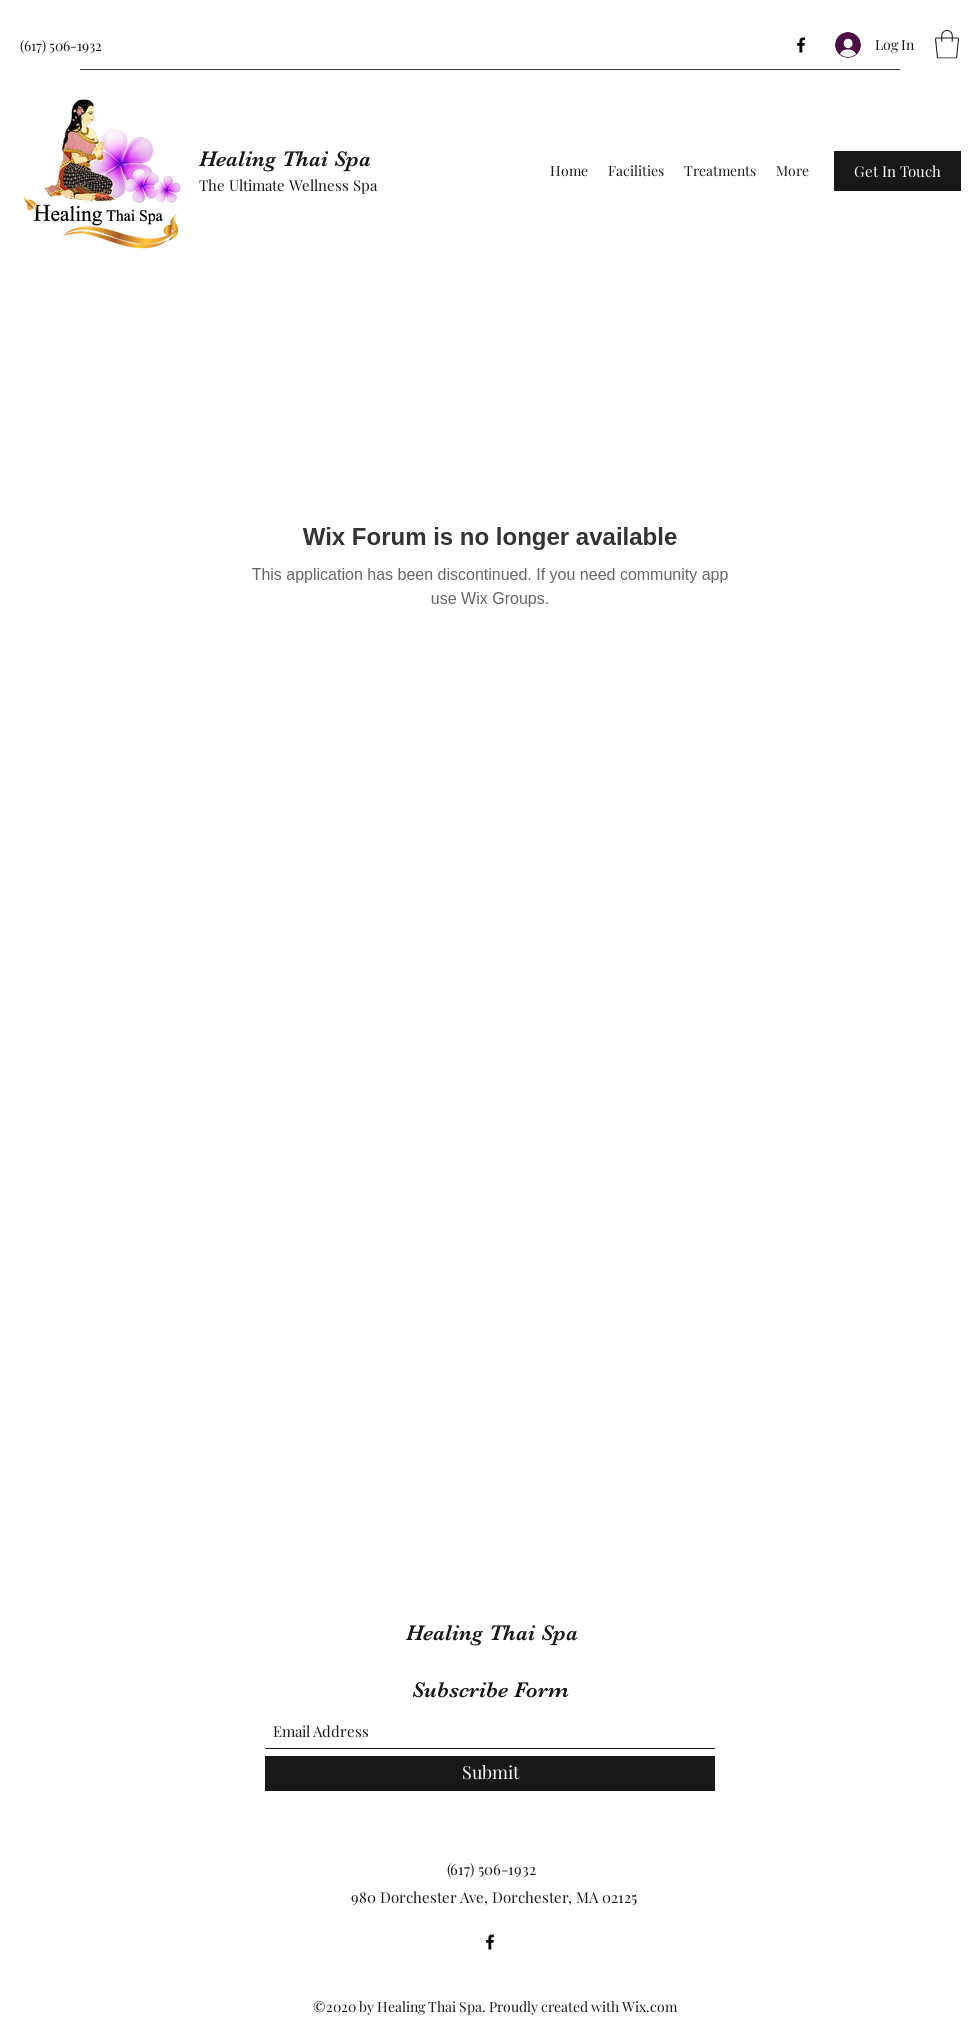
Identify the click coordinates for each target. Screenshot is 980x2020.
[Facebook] (801, 45)
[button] (947, 44)
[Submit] (490, 1773)
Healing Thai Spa (285, 158)
